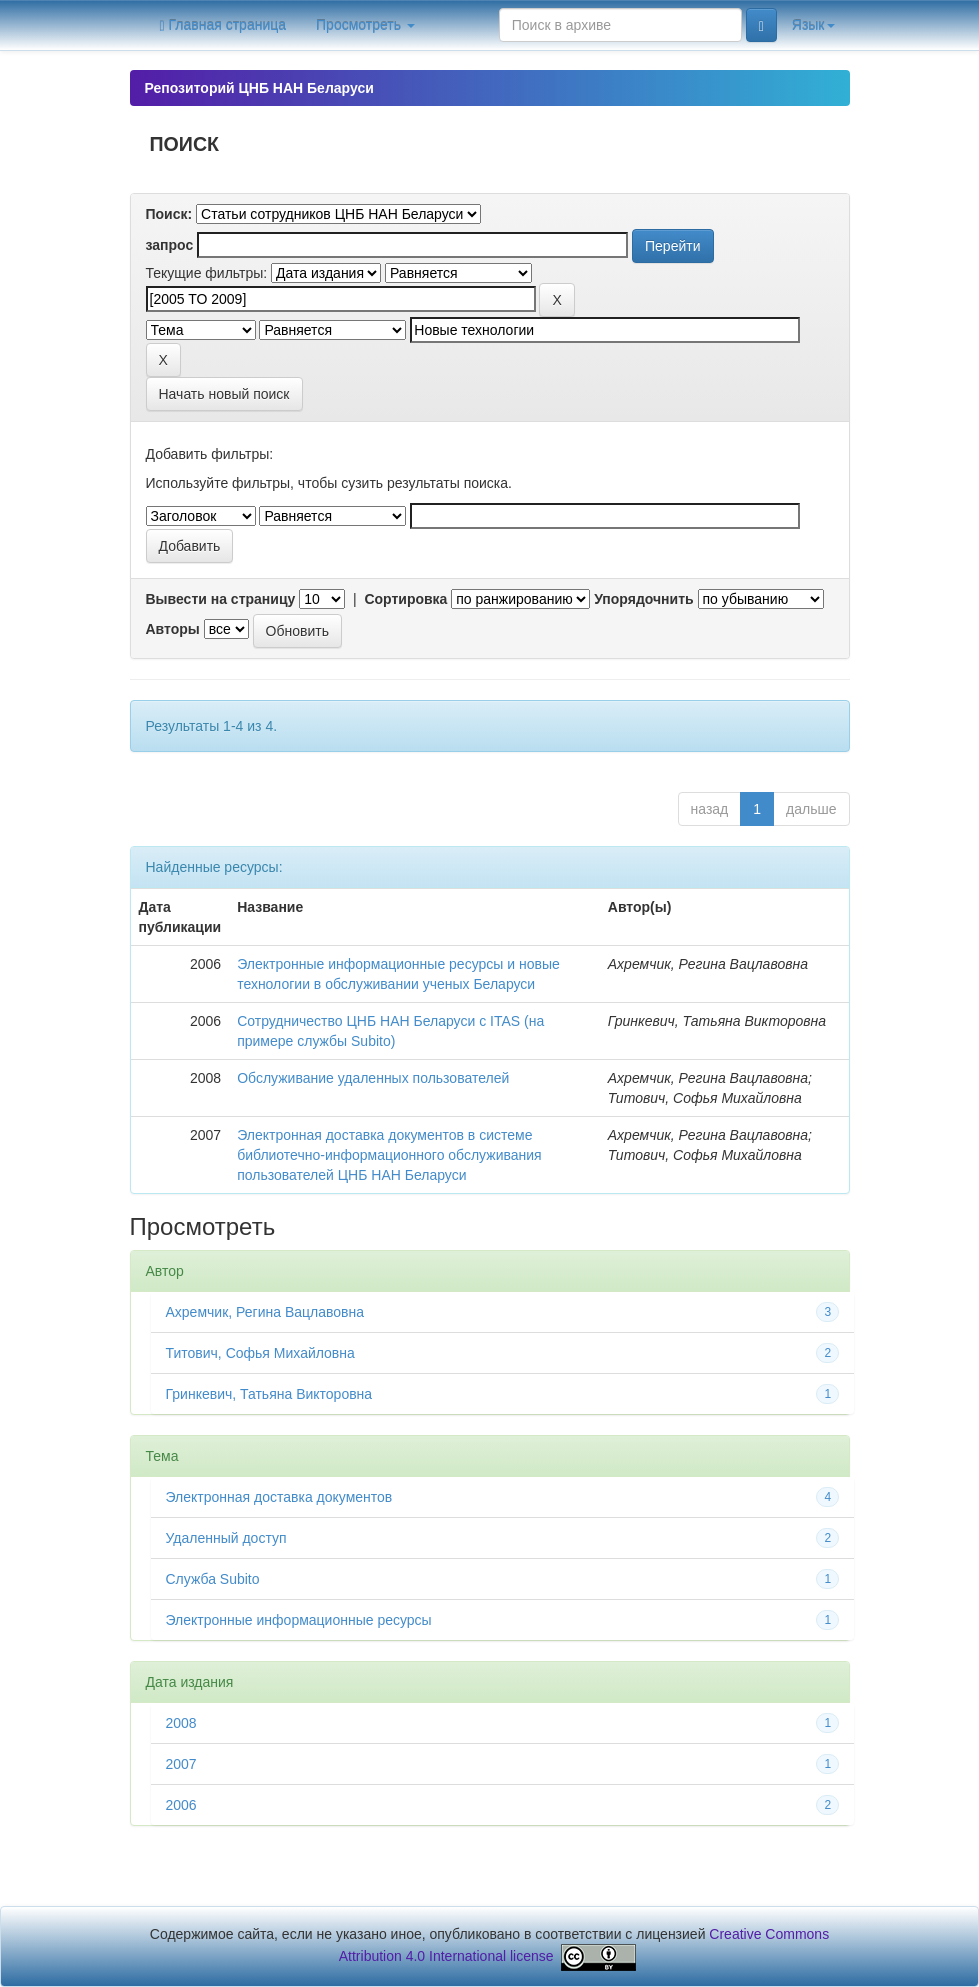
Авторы (173, 629)
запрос (170, 245)
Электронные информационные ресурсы (299, 1620)
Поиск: (169, 214)
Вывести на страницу (221, 599)
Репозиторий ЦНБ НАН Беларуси (259, 88)
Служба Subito (213, 1579)
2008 (181, 1723)
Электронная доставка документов (279, 1497)
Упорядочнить (643, 599)
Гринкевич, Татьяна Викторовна (269, 1394)
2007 (181, 1764)
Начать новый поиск (224, 394)
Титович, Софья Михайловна (260, 1353)
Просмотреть (365, 25)
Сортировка (405, 599)
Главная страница (223, 25)
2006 (181, 1805)
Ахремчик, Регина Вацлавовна (265, 1312)
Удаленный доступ (226, 1538)
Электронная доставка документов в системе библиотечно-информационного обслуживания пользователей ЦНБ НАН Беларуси (389, 1155)
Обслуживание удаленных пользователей (373, 1078)
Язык (813, 25)
